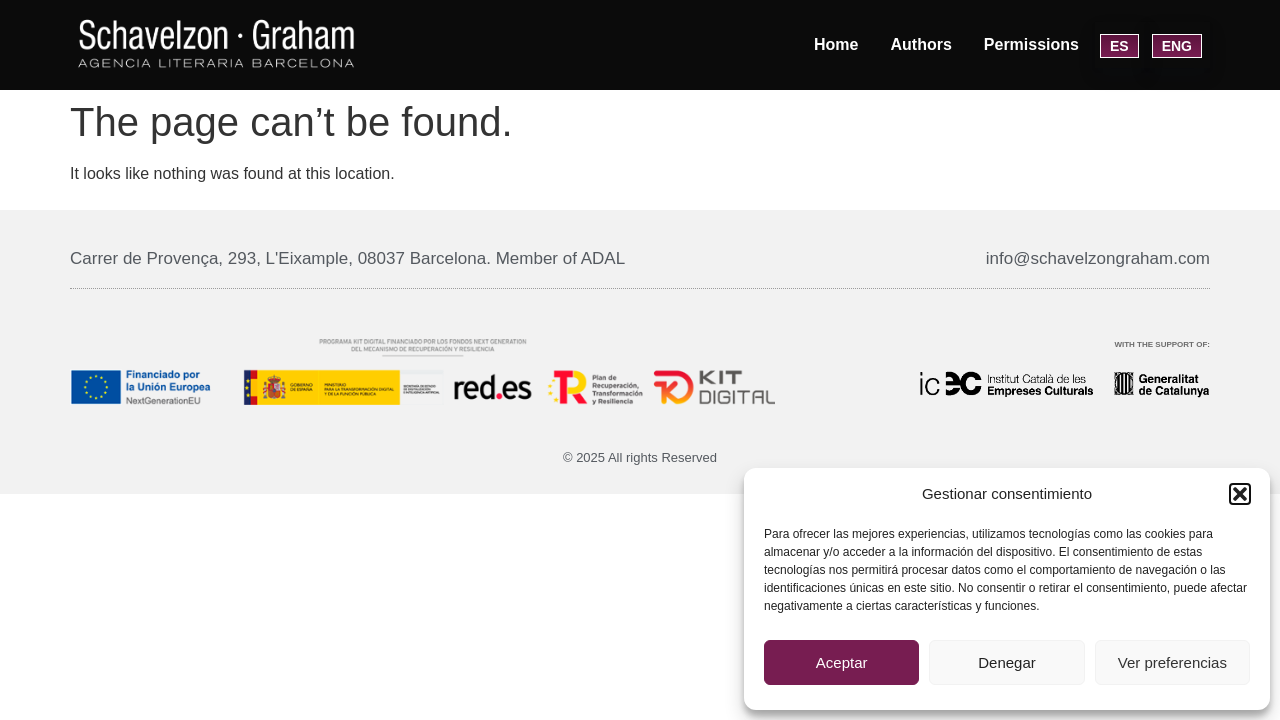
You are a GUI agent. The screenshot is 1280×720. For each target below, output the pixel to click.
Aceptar (842, 662)
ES (1119, 46)
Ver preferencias (1172, 662)
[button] (1240, 494)
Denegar (1007, 662)
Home (836, 44)
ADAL (603, 258)
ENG (1177, 46)
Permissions (1031, 44)
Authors (920, 44)
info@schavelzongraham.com (1098, 258)
